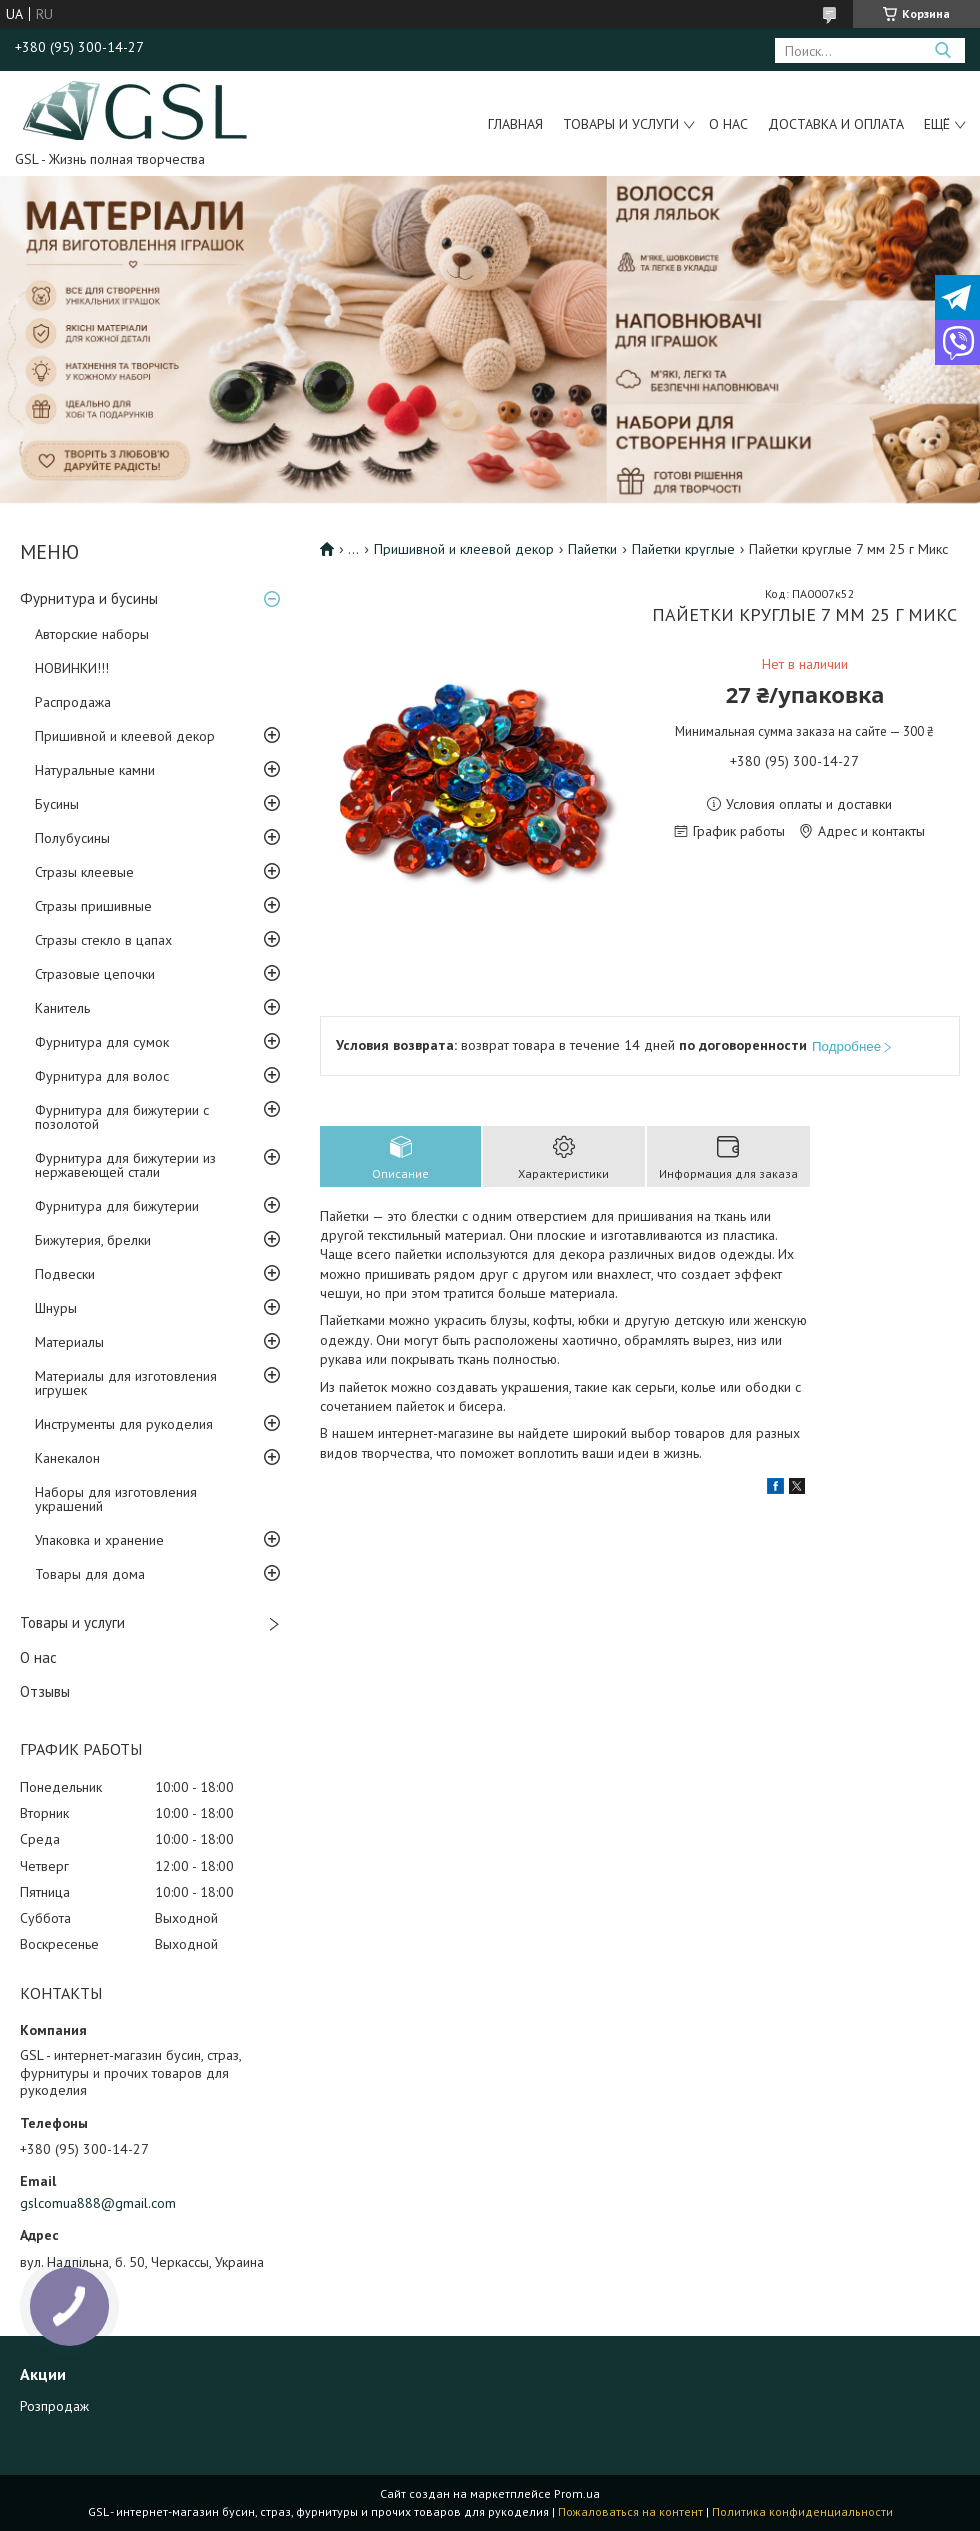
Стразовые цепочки (95, 974)
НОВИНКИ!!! (72, 668)
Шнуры (56, 1308)
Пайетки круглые (683, 549)
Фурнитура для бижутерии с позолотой (122, 1117)
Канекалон (67, 1458)
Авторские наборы (92, 634)
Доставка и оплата (836, 124)
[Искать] (942, 50)
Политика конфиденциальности (802, 2511)
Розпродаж (54, 2406)
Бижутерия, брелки (93, 1240)
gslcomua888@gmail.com (98, 2203)
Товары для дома (90, 1574)
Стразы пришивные (93, 906)
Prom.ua (577, 2493)
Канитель (62, 1008)
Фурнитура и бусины (89, 598)
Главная (515, 124)
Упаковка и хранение (99, 1540)
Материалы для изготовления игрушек (126, 1383)
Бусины (57, 804)
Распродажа (73, 702)
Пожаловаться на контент (630, 2511)
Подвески (65, 1274)
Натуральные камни (95, 770)
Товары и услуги (621, 124)
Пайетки (592, 549)
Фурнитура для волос (102, 1076)
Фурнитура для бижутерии (117, 1206)
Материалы (69, 1342)
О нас (728, 124)
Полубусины (72, 838)
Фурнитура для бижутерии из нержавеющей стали (125, 1165)
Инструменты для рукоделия (124, 1424)
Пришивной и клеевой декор (125, 736)
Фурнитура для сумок (102, 1042)
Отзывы (45, 1691)
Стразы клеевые (84, 872)
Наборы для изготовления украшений (116, 1499)
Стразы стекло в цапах (103, 940)
